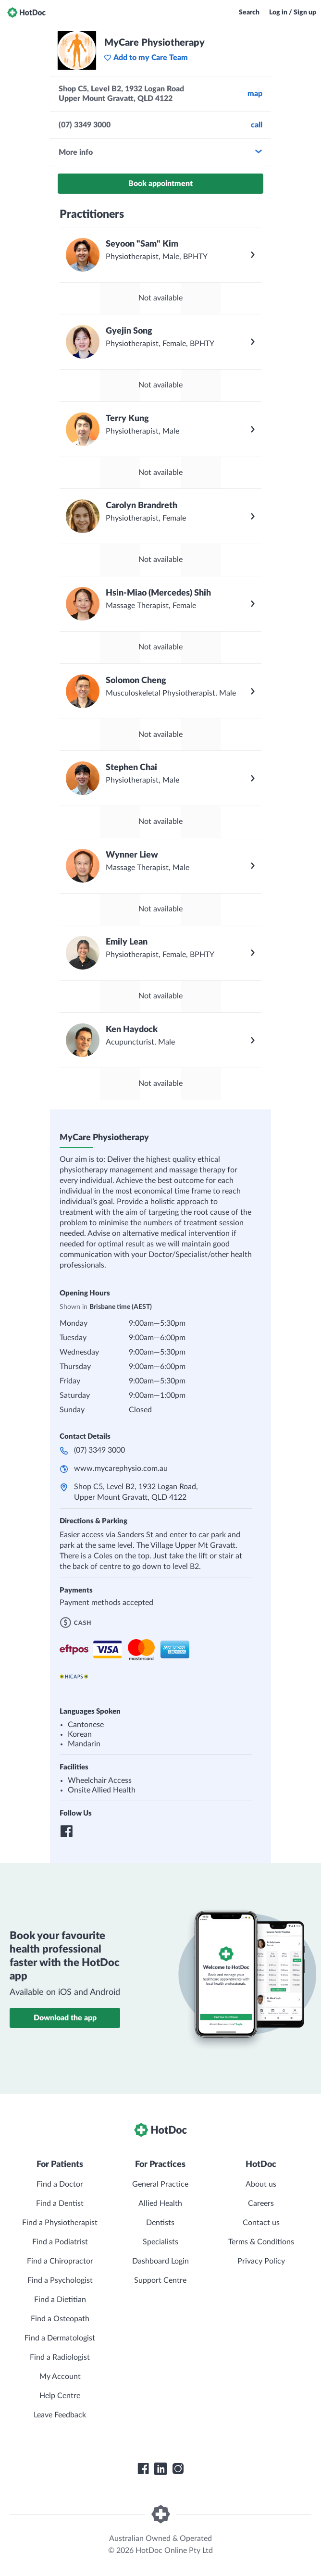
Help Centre (59, 2396)
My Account (60, 2376)
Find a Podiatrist (60, 2242)
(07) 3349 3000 (99, 1450)
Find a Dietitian (60, 2299)
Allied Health (160, 2203)
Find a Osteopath (60, 2319)
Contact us (261, 2223)
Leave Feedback (60, 2415)
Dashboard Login (160, 2261)
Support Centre (160, 2280)
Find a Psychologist (60, 2280)
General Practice (160, 2184)
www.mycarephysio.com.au (121, 1468)
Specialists (160, 2242)
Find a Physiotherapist (60, 2223)
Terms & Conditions (261, 2242)
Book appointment (160, 183)
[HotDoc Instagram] (177, 2469)
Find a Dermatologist (60, 2338)
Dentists (160, 2223)
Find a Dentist (60, 2203)
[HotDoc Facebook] (143, 2469)
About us (261, 2184)
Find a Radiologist (60, 2357)
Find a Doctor (60, 2184)
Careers (261, 2203)
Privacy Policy (261, 2261)
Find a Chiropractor (60, 2261)
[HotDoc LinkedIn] (160, 2469)
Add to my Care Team (146, 58)
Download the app (65, 2018)
